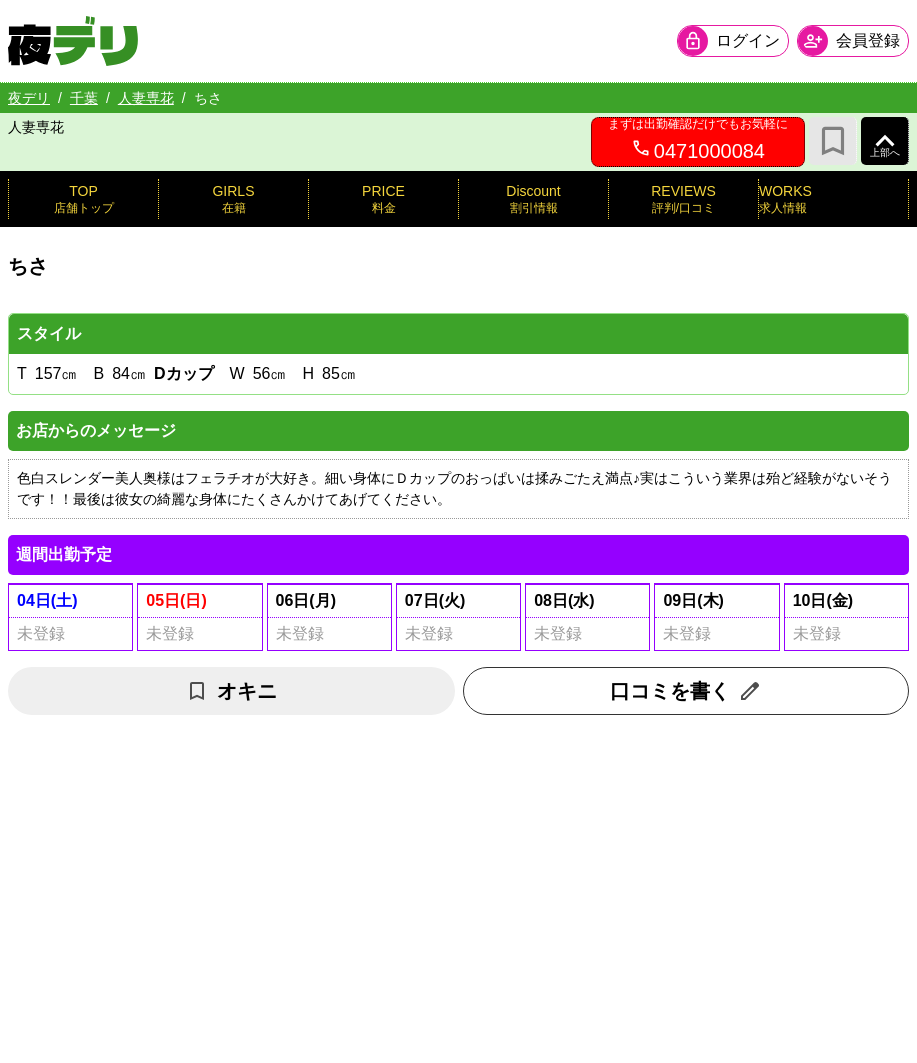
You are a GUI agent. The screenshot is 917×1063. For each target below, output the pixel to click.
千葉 (84, 98)
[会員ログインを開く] (733, 41)
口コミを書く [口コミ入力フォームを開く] (686, 691)
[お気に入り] (833, 141)
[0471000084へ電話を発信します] (698, 142)
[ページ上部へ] (885, 141)
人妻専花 (146, 98)
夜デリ (29, 98)
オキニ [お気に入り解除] (231, 691)
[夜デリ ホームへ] (73, 41)
